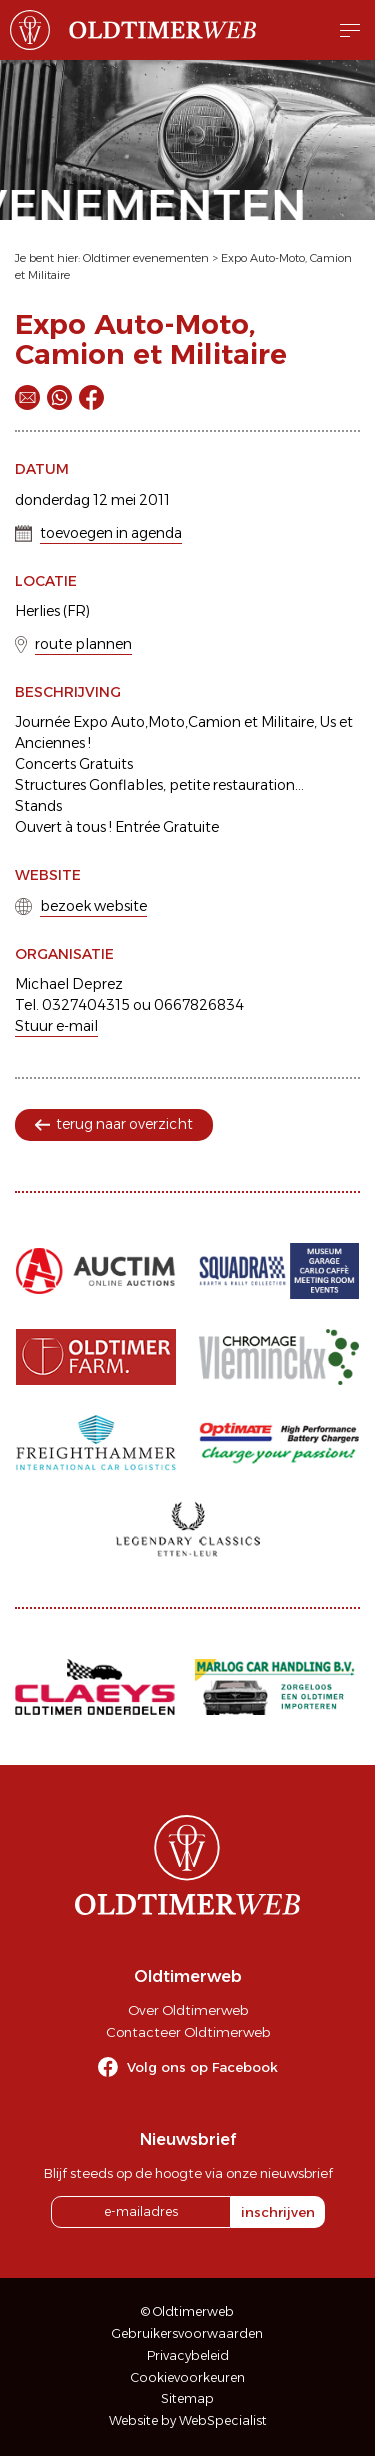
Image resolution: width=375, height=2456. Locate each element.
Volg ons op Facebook (202, 2067)
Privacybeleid (188, 2355)
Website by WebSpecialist (188, 2420)
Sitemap (187, 2398)
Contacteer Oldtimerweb (188, 2032)
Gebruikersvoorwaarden (187, 2333)
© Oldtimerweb (187, 2311)
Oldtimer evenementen (146, 258)
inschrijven (278, 2212)
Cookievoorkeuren (188, 2377)
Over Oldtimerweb (188, 2010)
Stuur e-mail (56, 1026)
